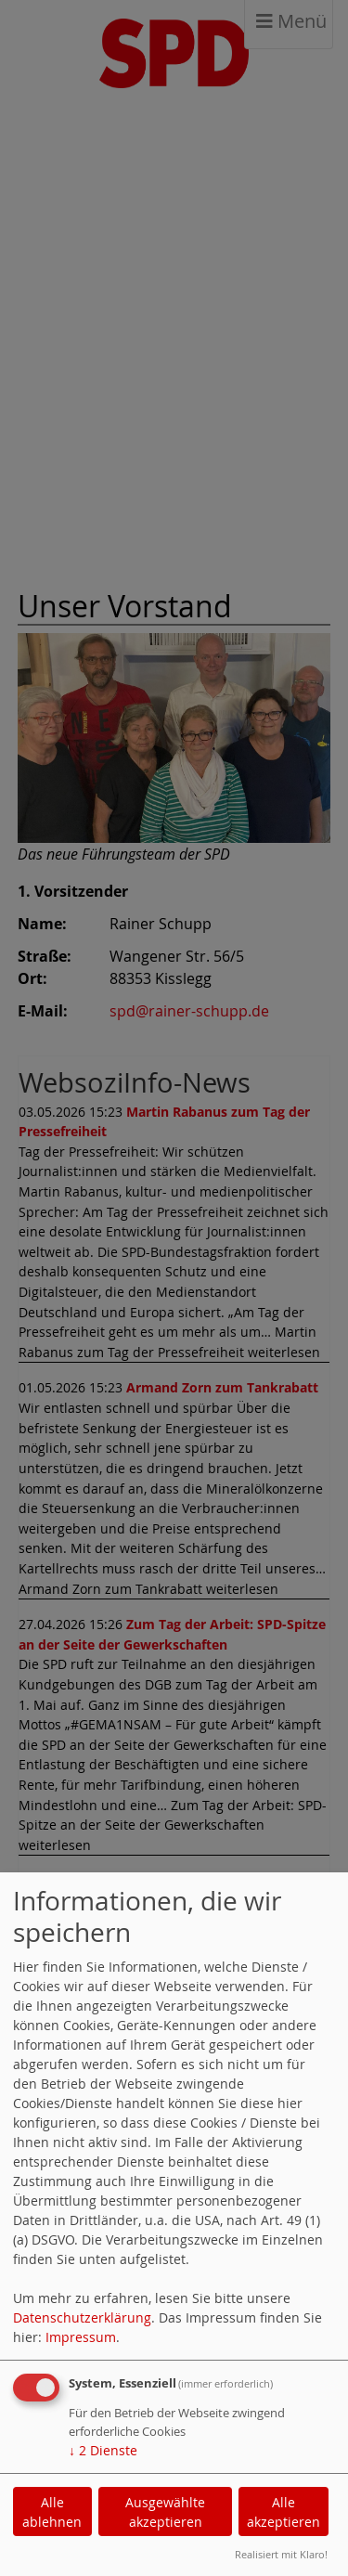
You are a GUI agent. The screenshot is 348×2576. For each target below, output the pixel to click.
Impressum (80, 2337)
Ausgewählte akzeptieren (165, 2512)
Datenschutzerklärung (82, 2317)
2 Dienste (103, 2450)
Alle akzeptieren (283, 2512)
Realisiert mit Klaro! (281, 2554)
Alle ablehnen (52, 2512)
